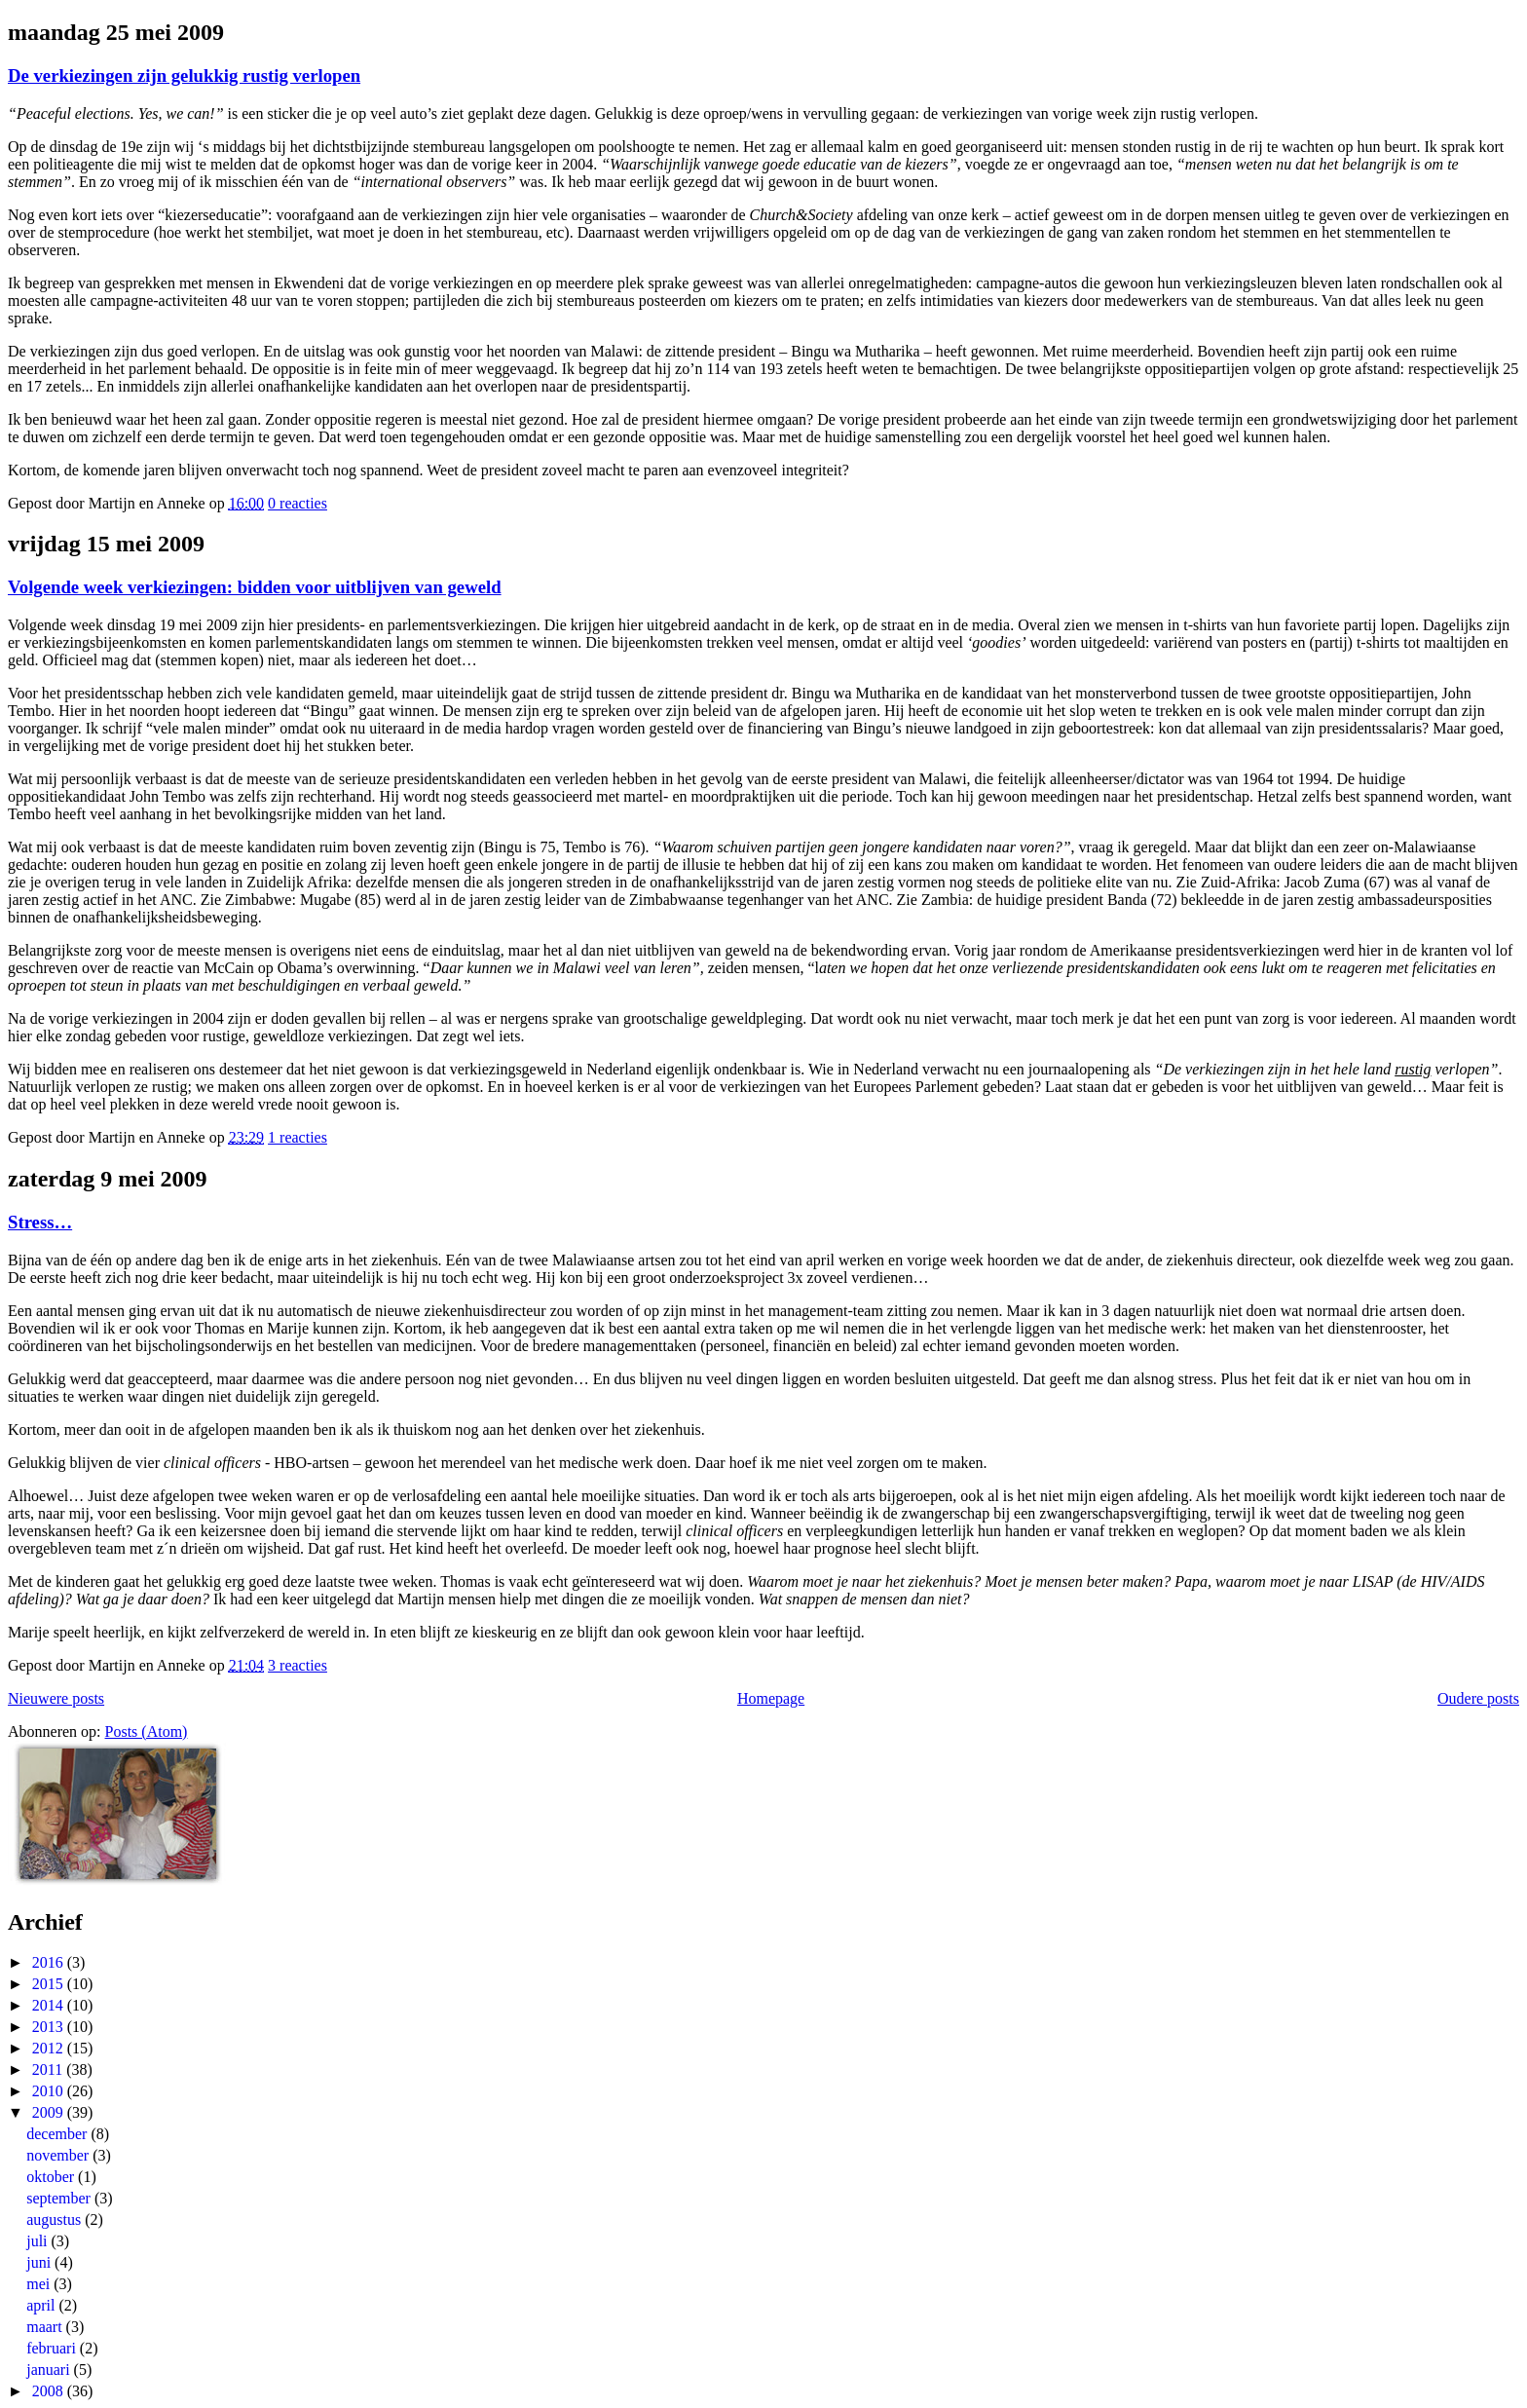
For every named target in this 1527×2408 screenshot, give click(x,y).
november (59, 2155)
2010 (49, 2091)
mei (40, 2284)
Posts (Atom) (146, 1731)
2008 (49, 2391)
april (42, 2305)
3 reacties (297, 1665)
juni (40, 2262)
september (60, 2198)
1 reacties (297, 1137)
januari (49, 2369)
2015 (49, 1983)
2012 (49, 2048)
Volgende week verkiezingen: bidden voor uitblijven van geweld (255, 587)
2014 (49, 2005)
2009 (49, 2112)
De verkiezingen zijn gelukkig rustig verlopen (184, 75)
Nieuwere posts (56, 1698)
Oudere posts (1478, 1698)
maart (45, 2326)
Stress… (40, 1222)
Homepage (770, 1698)
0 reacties (297, 503)
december (58, 2134)
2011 (49, 2069)
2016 (49, 1962)
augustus (55, 2219)
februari (53, 2348)
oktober (52, 2176)
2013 (49, 2026)
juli (38, 2241)
